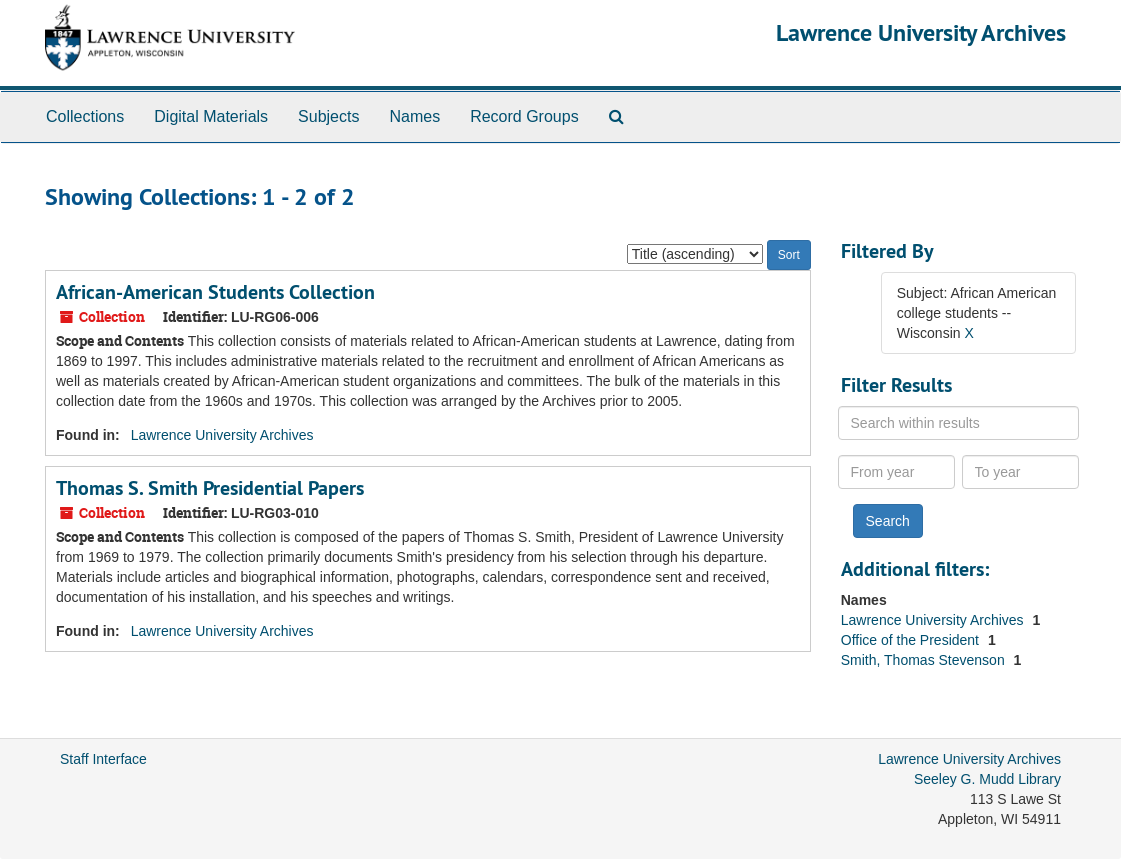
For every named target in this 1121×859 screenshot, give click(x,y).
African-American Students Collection (215, 292)
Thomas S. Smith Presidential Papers (210, 488)
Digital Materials (211, 116)
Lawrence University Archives (921, 32)
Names (414, 116)
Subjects (328, 116)
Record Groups (524, 116)
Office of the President (912, 640)
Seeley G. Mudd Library (987, 779)
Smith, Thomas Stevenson (925, 660)
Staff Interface (103, 759)
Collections (85, 116)
